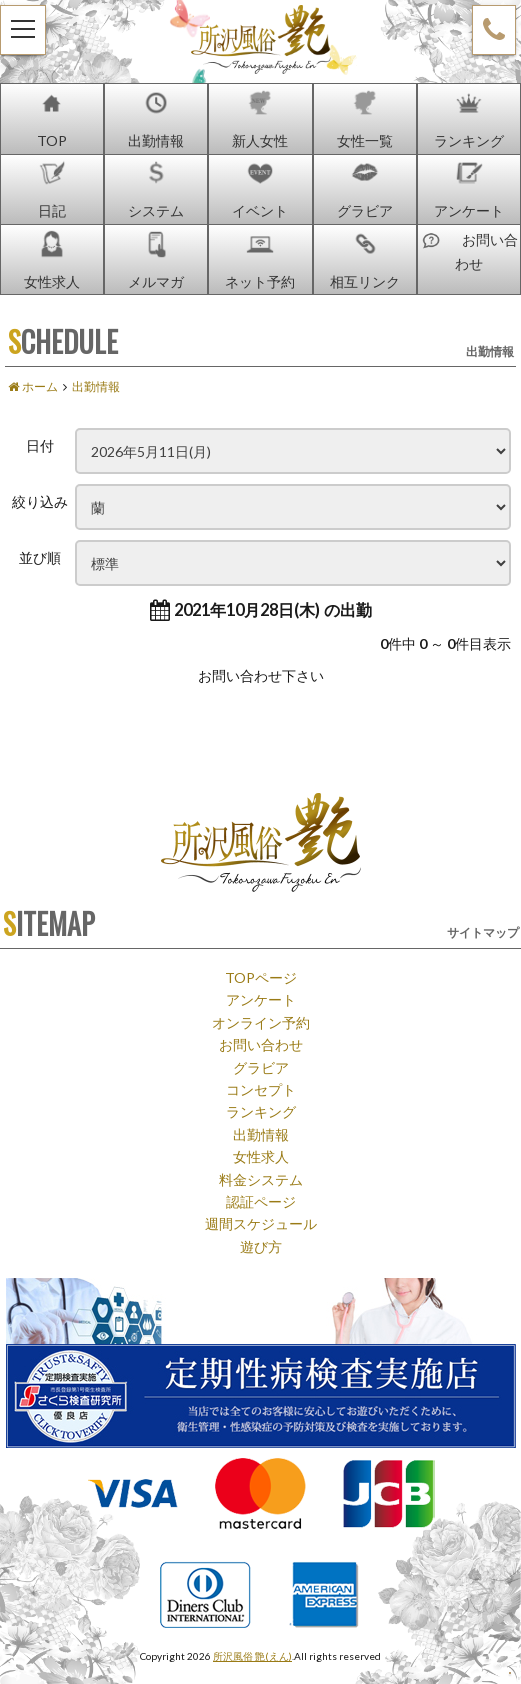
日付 (40, 445)
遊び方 (261, 1246)
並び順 (40, 557)
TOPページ (261, 977)
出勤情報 (261, 1134)
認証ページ (261, 1201)
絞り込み (40, 501)
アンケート (261, 999)
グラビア (261, 1067)
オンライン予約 (261, 1022)
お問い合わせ (261, 1044)
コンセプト (261, 1089)
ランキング (261, 1111)
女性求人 (261, 1156)
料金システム (261, 1179)
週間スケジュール (261, 1223)
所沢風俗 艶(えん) (252, 1655)
